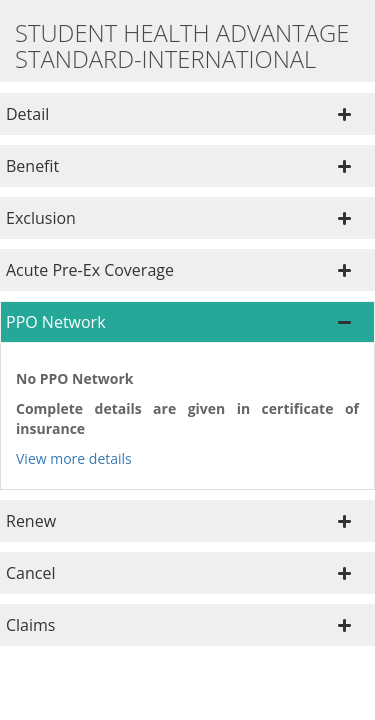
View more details (74, 458)
